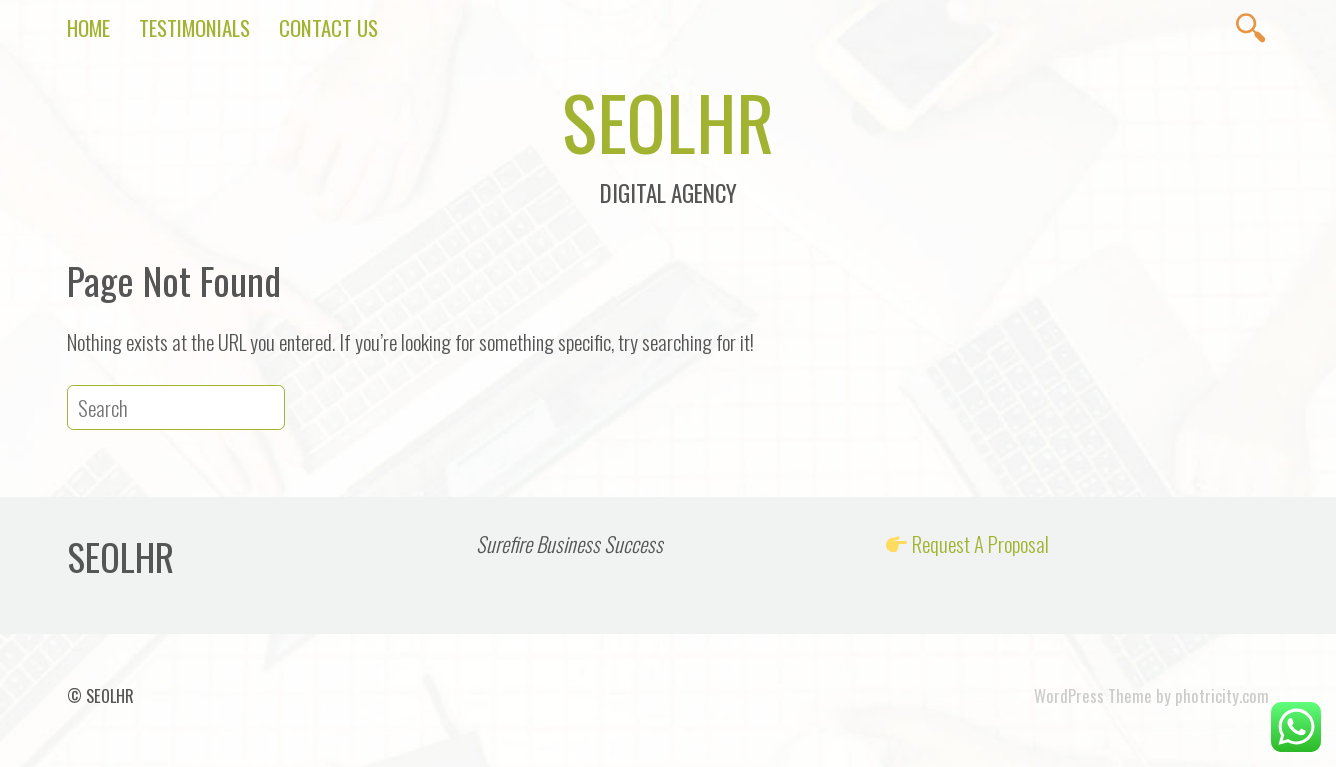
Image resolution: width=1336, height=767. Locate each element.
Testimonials (194, 27)
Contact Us (328, 27)
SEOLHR (668, 121)
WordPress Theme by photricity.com (1151, 695)
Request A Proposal (980, 543)
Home (88, 27)
